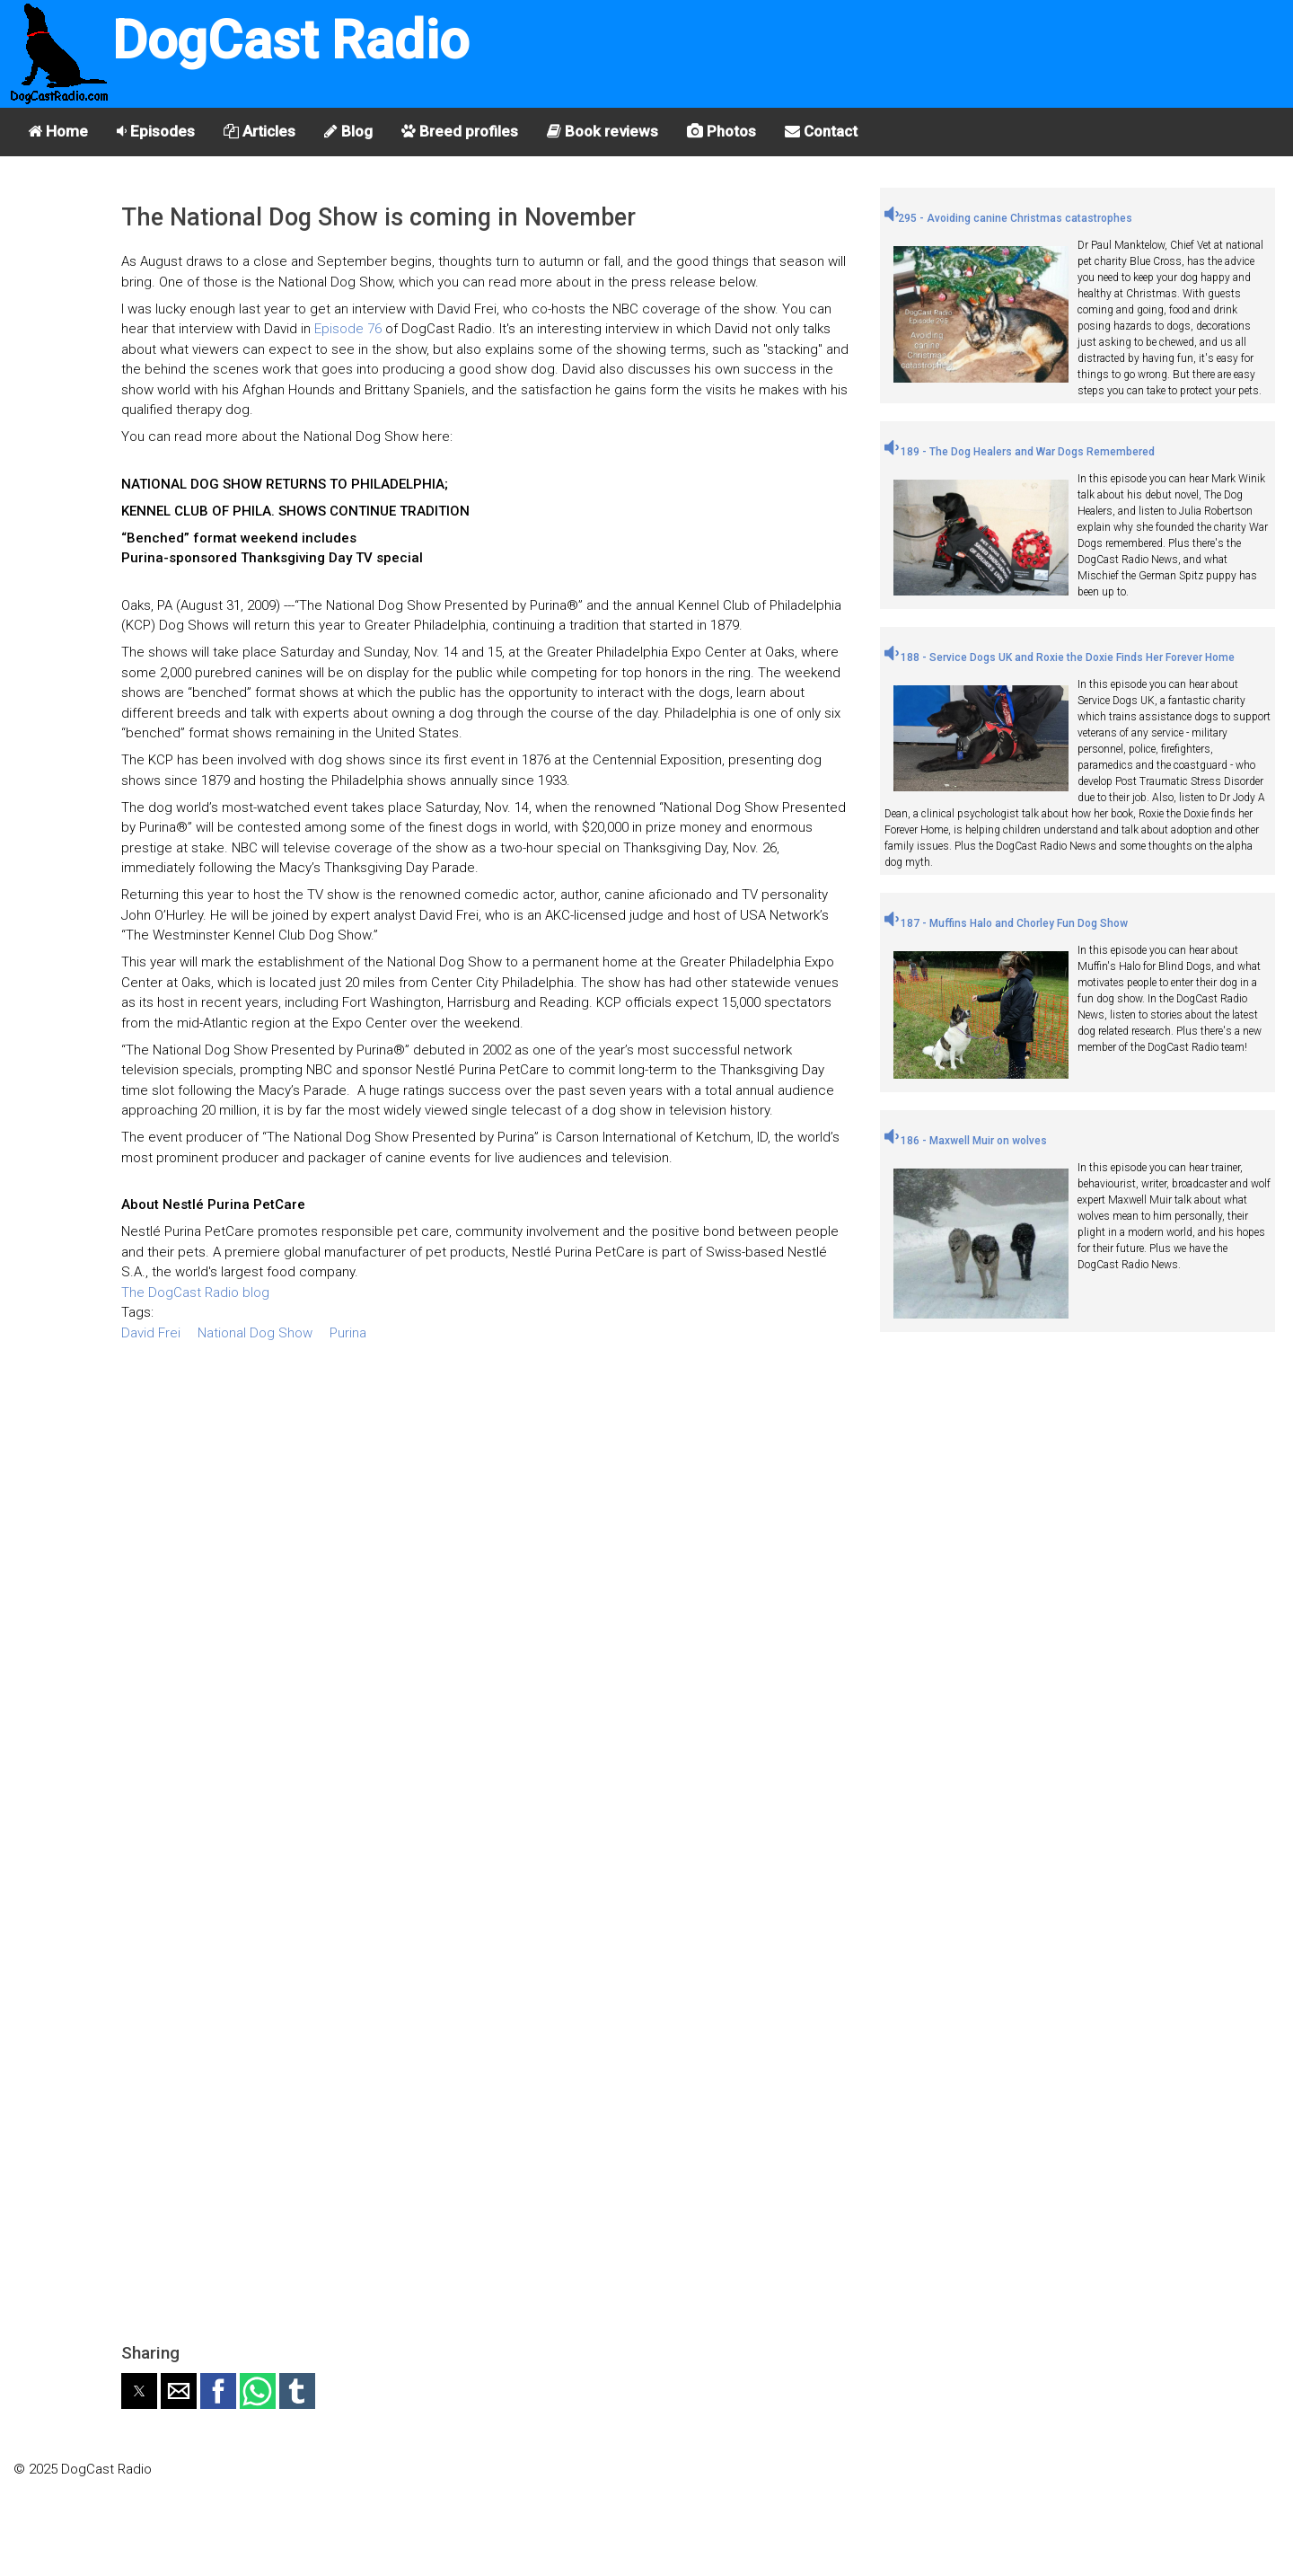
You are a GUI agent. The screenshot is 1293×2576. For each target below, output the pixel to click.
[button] (139, 2391)
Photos (721, 131)
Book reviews (602, 131)
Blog (348, 131)
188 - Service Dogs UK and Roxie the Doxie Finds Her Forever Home (1059, 657)
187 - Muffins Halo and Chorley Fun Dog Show (1006, 923)
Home (58, 131)
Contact (821, 131)
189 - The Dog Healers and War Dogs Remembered (1019, 452)
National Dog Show (255, 1333)
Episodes (156, 131)
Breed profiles (459, 131)
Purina (348, 1333)
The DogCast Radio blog (195, 1292)
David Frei (150, 1333)
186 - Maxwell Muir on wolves (965, 1140)
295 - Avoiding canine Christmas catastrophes (1008, 218)
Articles (259, 131)
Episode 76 (348, 329)
